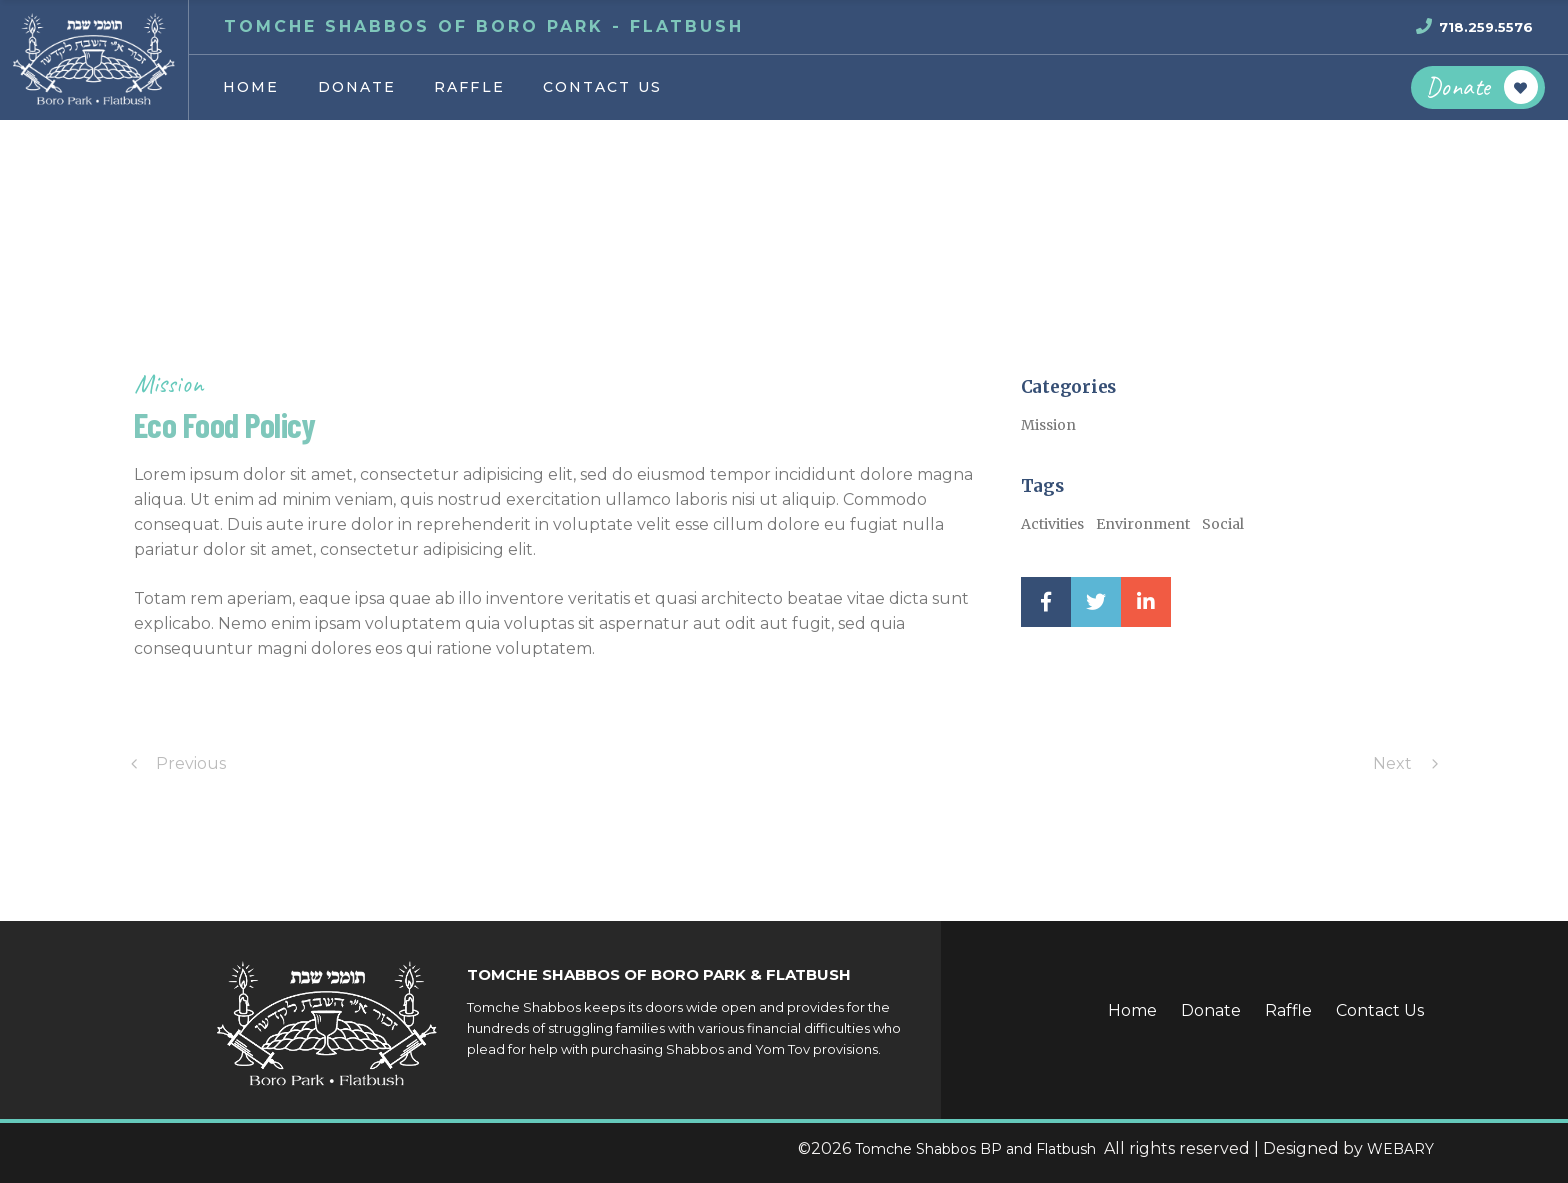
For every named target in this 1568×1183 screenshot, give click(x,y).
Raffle (1288, 1010)
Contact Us (1380, 1010)
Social (1223, 524)
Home (1132, 1010)
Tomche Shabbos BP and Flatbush (977, 1149)
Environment (1143, 524)
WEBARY (1400, 1149)
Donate (1211, 1010)
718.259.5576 (1486, 27)
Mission (168, 383)
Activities (1052, 524)
